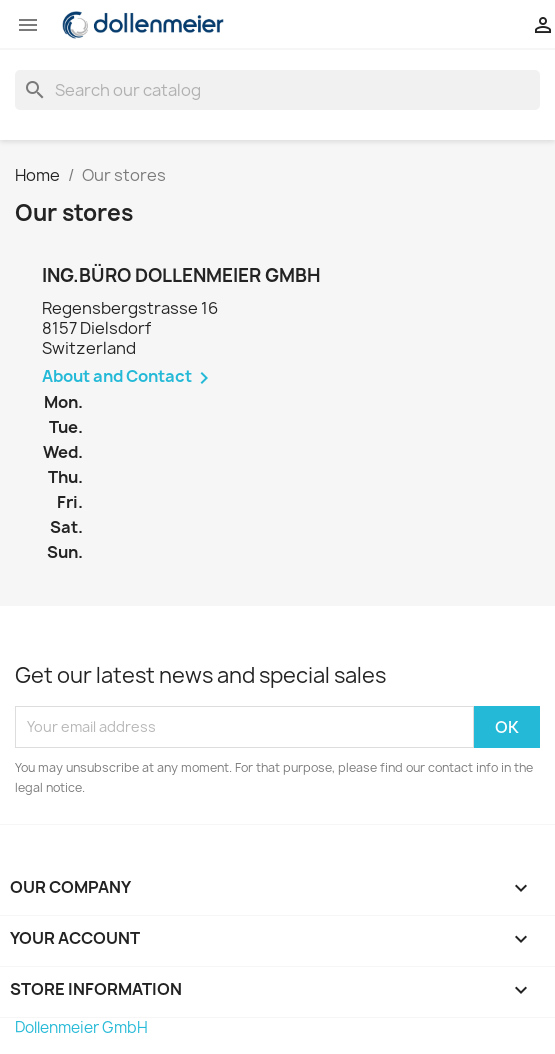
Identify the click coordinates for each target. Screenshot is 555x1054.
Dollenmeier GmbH (81, 1027)
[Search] (277, 90)
